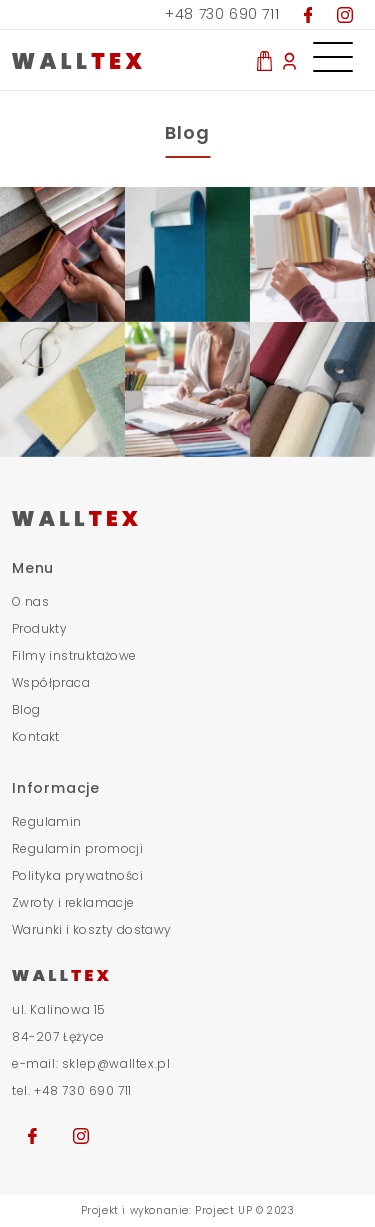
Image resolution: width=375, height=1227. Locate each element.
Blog (26, 709)
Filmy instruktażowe (74, 655)
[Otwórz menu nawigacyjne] (333, 50)
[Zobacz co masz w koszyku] (264, 59)
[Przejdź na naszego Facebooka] (32, 1134)
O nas (30, 601)
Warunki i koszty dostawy (92, 929)
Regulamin (47, 821)
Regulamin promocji (77, 848)
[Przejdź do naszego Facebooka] (308, 14)
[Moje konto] (289, 60)
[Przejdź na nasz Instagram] (345, 14)
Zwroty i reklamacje (73, 902)
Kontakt (36, 736)
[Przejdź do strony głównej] (187, 517)
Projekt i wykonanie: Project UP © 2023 (188, 1210)
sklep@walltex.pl (116, 1063)
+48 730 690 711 (222, 14)
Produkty (39, 628)
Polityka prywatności (77, 875)
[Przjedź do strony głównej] (109, 60)
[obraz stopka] (62, 254)
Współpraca (51, 682)
